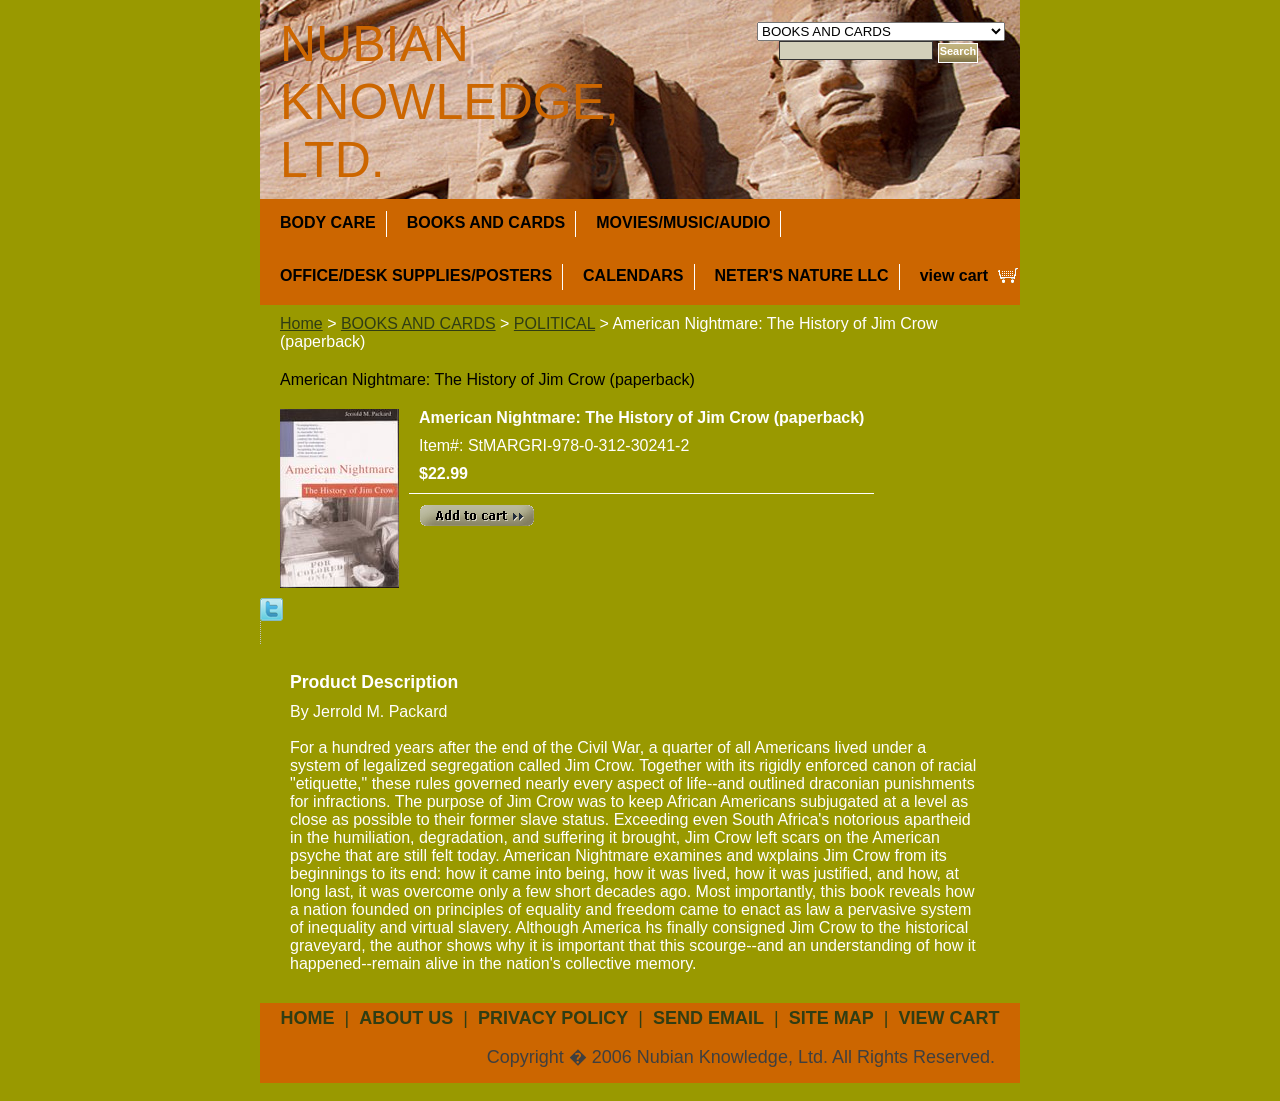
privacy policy (553, 1018)
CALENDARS (633, 275)
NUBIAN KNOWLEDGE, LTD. (449, 102)
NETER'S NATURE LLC (802, 275)
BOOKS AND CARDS (486, 222)
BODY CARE (328, 222)
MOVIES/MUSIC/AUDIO (683, 222)
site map (831, 1018)
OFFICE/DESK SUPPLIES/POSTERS (416, 275)
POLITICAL (554, 323)
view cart (954, 275)
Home (301, 323)
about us (406, 1018)
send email (708, 1018)
